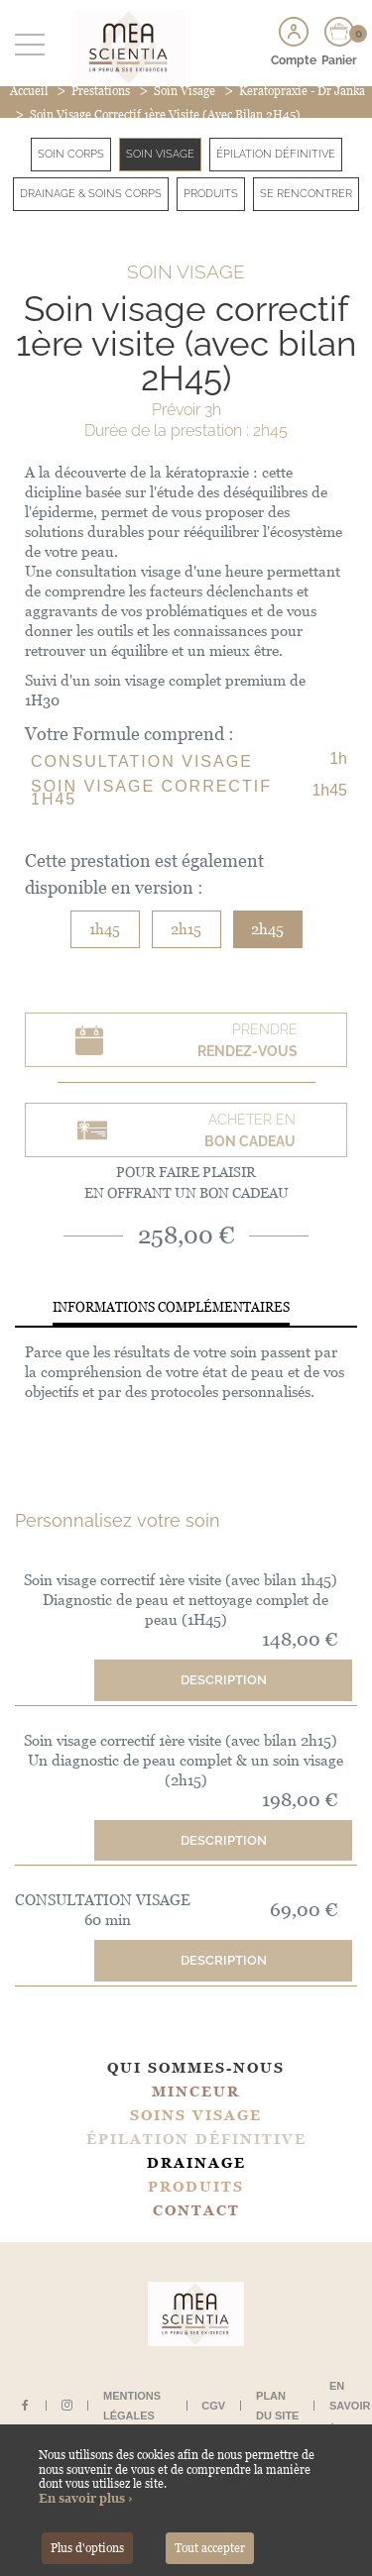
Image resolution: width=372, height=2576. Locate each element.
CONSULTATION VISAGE (142, 761)
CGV (213, 2406)
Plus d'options (87, 2548)
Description (224, 1679)
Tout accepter (210, 2548)
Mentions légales (132, 2405)
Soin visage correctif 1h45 (151, 792)
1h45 (104, 928)
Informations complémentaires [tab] (171, 1307)
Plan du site (277, 2405)
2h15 (186, 928)
